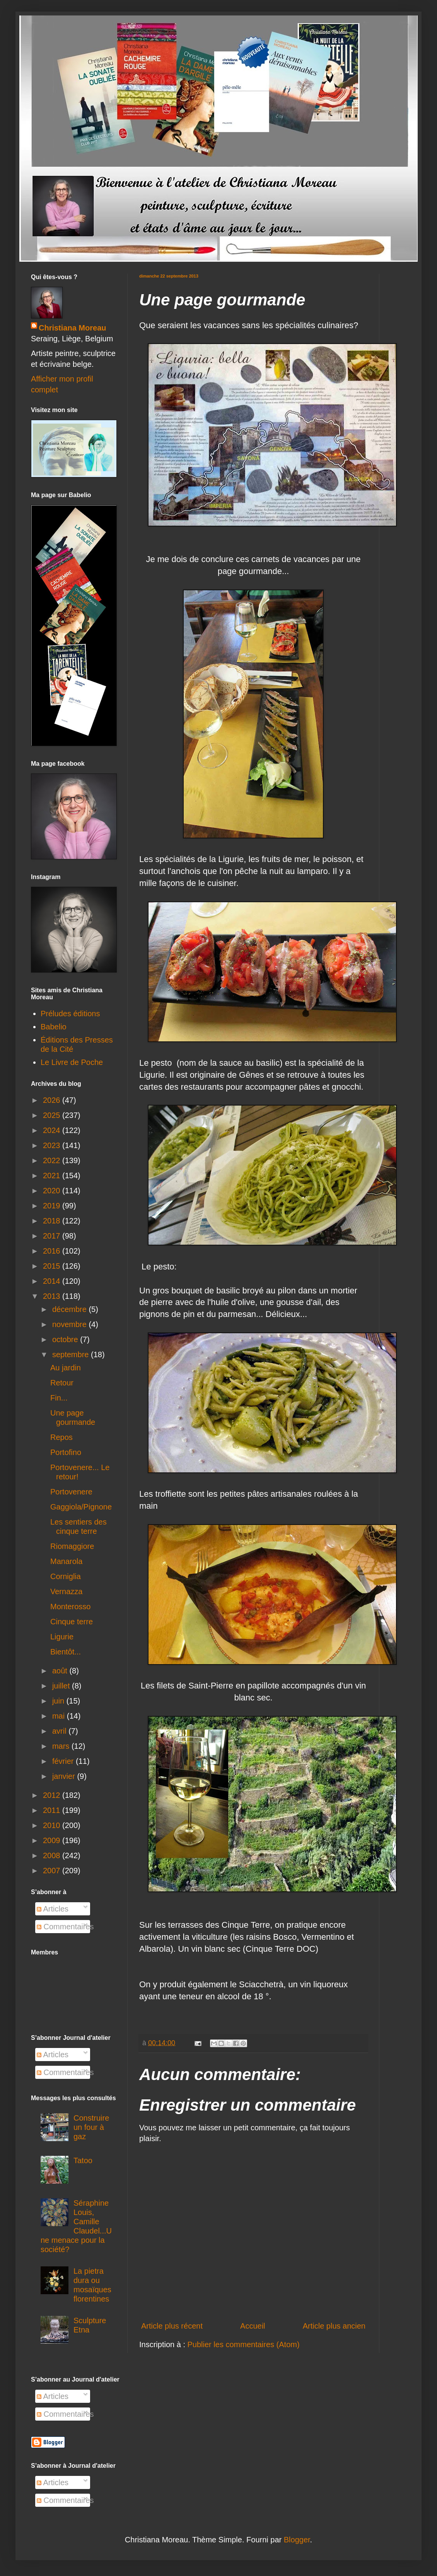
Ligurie (61, 1636)
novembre (70, 1324)
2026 (52, 1100)
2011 (52, 1810)
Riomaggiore (72, 1546)
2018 (52, 1220)
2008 (52, 1855)
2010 (52, 1825)
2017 (52, 1236)
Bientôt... (65, 1651)
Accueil (252, 2326)
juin (59, 1701)
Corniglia (65, 1576)
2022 (52, 1160)
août (60, 1670)
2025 (52, 1115)
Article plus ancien (334, 2326)
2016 (52, 1251)
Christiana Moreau (72, 328)
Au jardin (65, 1367)
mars (62, 1746)
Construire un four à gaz (91, 2127)
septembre (71, 1354)
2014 (52, 1281)
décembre (70, 1309)
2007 (52, 1870)
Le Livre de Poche (72, 1062)
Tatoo (82, 2160)
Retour (61, 1382)
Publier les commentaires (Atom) (244, 2344)
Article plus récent (172, 2326)
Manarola (66, 1561)
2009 (52, 1840)
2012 (52, 1795)
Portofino (65, 1452)
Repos (61, 1437)
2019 (52, 1205)
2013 (52, 1296)
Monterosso (70, 1606)
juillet (62, 1686)
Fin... (58, 1398)
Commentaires (65, 1926)
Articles (52, 1909)
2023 (52, 1145)
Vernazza (66, 1591)
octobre (66, 1339)
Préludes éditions (70, 1013)
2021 (52, 1175)
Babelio (54, 1026)
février (64, 1761)
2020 (52, 1190)
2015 (52, 1266)
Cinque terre (71, 1621)
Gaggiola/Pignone (81, 1507)
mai (59, 1716)
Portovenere (71, 1491)
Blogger (297, 2539)
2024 (52, 1130)
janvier (64, 1776)
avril (60, 1731)
